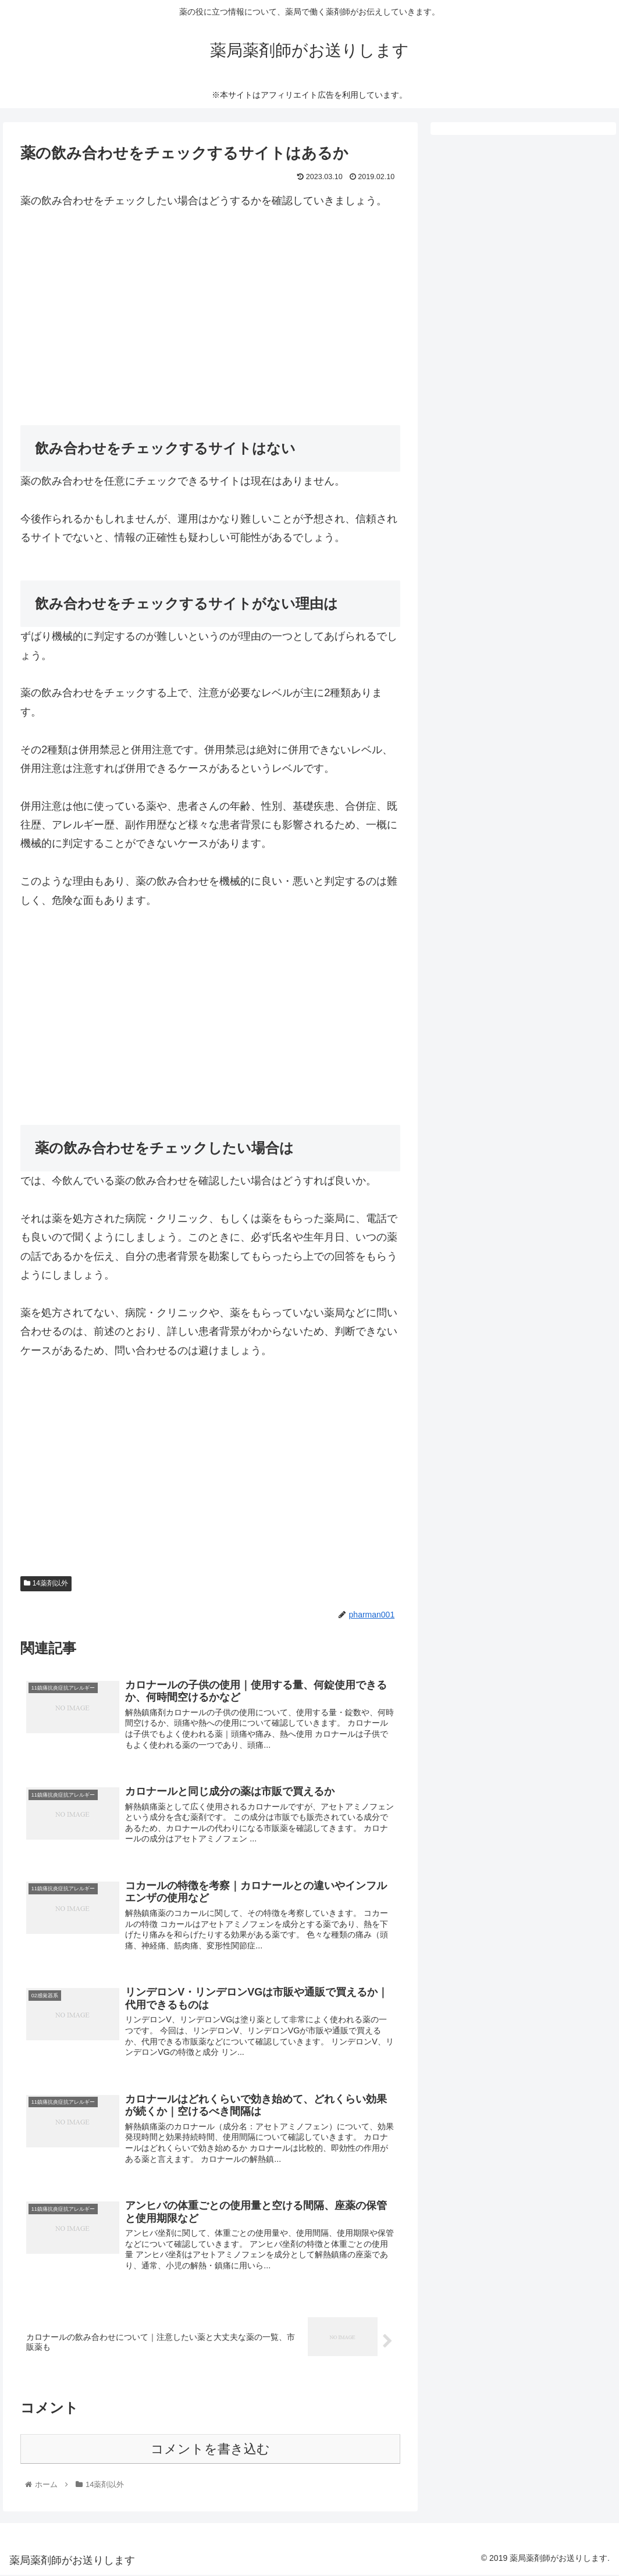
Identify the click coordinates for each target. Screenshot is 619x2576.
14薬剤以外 (46, 1583)
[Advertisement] (210, 310)
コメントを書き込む (210, 2450)
